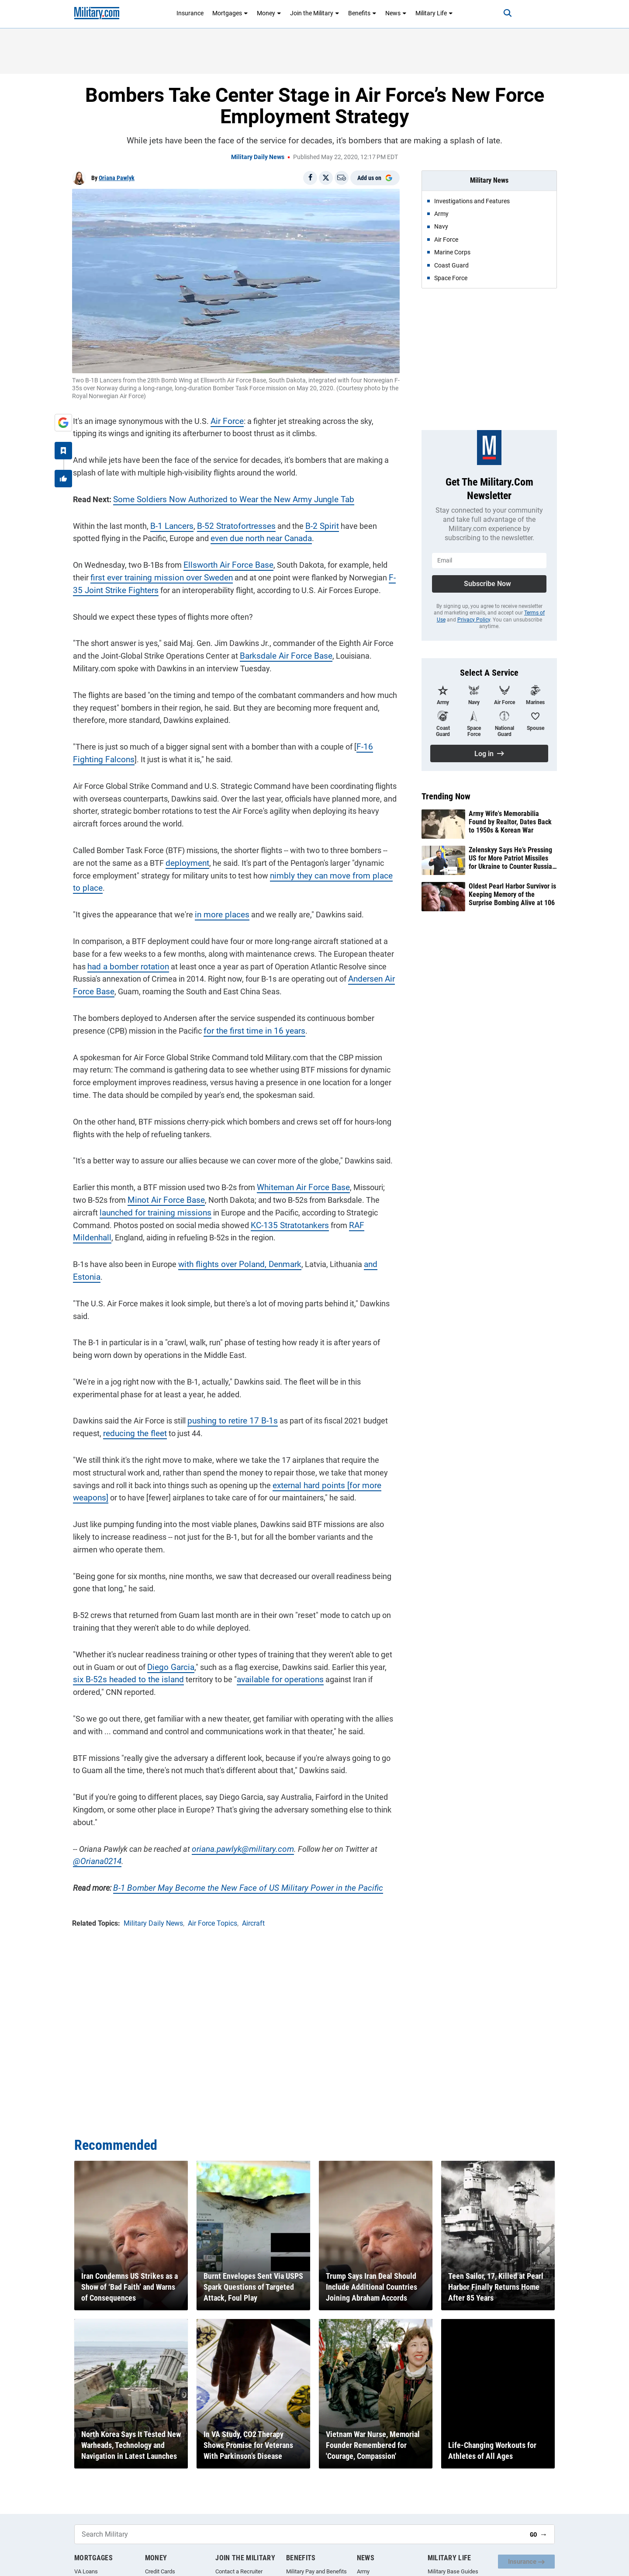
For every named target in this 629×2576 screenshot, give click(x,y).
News (396, 13)
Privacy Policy (473, 620)
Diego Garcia (168, 1641)
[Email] (342, 178)
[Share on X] (326, 178)
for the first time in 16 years (250, 1017)
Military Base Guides (453, 2571)
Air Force (225, 419)
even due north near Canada (230, 537)
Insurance (190, 13)
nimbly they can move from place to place (321, 874)
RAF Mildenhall (330, 1211)
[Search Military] (299, 2534)
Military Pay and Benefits (316, 2571)
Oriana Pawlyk (117, 177)
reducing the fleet (132, 1407)
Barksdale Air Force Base (282, 655)
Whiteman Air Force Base (300, 1173)
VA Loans (86, 2571)
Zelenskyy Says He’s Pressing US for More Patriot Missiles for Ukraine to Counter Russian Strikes (512, 858)
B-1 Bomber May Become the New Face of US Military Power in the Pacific (236, 1861)
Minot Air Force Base (148, 1186)
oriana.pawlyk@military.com (239, 1822)
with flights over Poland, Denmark (235, 1250)
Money (269, 13)
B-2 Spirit (313, 524)
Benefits (362, 13)
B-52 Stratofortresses (231, 524)
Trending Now (446, 796)
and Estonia (376, 1250)
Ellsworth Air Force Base (224, 564)
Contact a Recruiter (239, 2571)
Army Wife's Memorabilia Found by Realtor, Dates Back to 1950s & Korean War (510, 821)
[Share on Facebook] (310, 178)
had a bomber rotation (124, 952)
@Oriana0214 (95, 1835)
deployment (172, 861)
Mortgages (230, 13)
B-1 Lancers (169, 524)
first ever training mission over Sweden (139, 576)
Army (363, 2571)
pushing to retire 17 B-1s (228, 1394)
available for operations (257, 1653)
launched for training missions (124, 1198)
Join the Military (314, 13)
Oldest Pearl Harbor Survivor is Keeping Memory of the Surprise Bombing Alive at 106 (512, 894)
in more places (219, 901)
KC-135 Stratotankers (246, 1211)
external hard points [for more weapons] (312, 1459)
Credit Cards (160, 2571)
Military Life (434, 13)
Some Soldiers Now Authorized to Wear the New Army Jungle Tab (226, 498)
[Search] (504, 13)
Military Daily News (257, 157)
